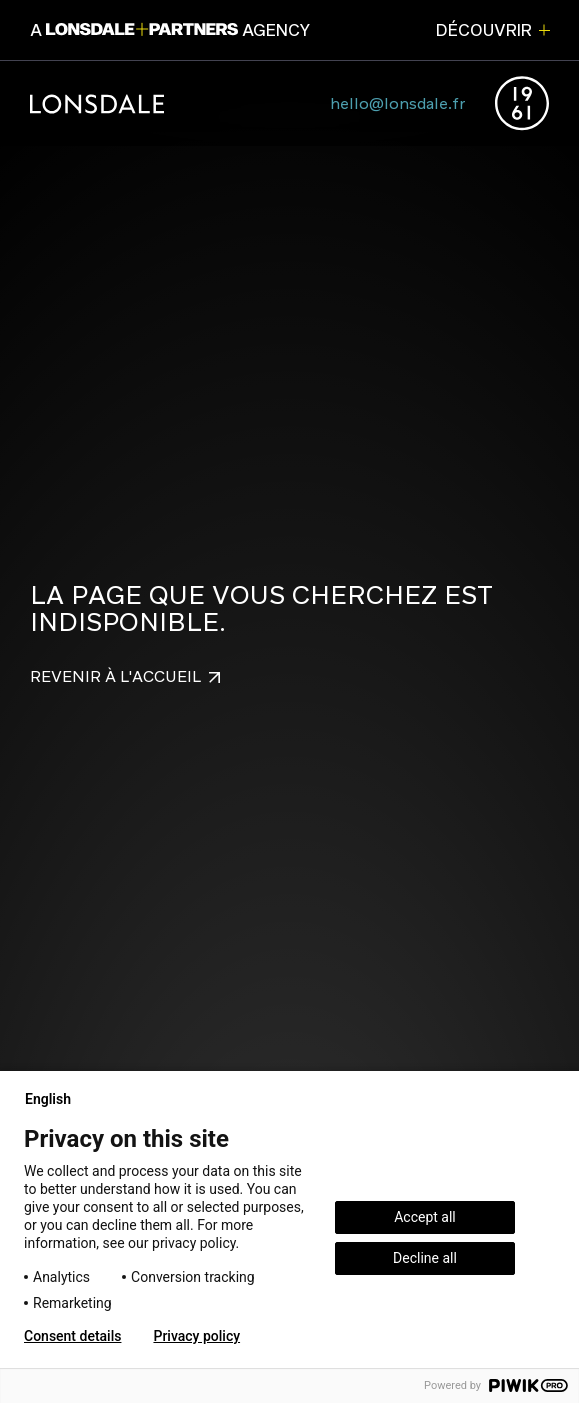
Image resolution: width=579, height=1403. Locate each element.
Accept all (425, 1217)
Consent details (72, 1336)
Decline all (425, 1258)
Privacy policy (196, 1336)
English (56, 1099)
